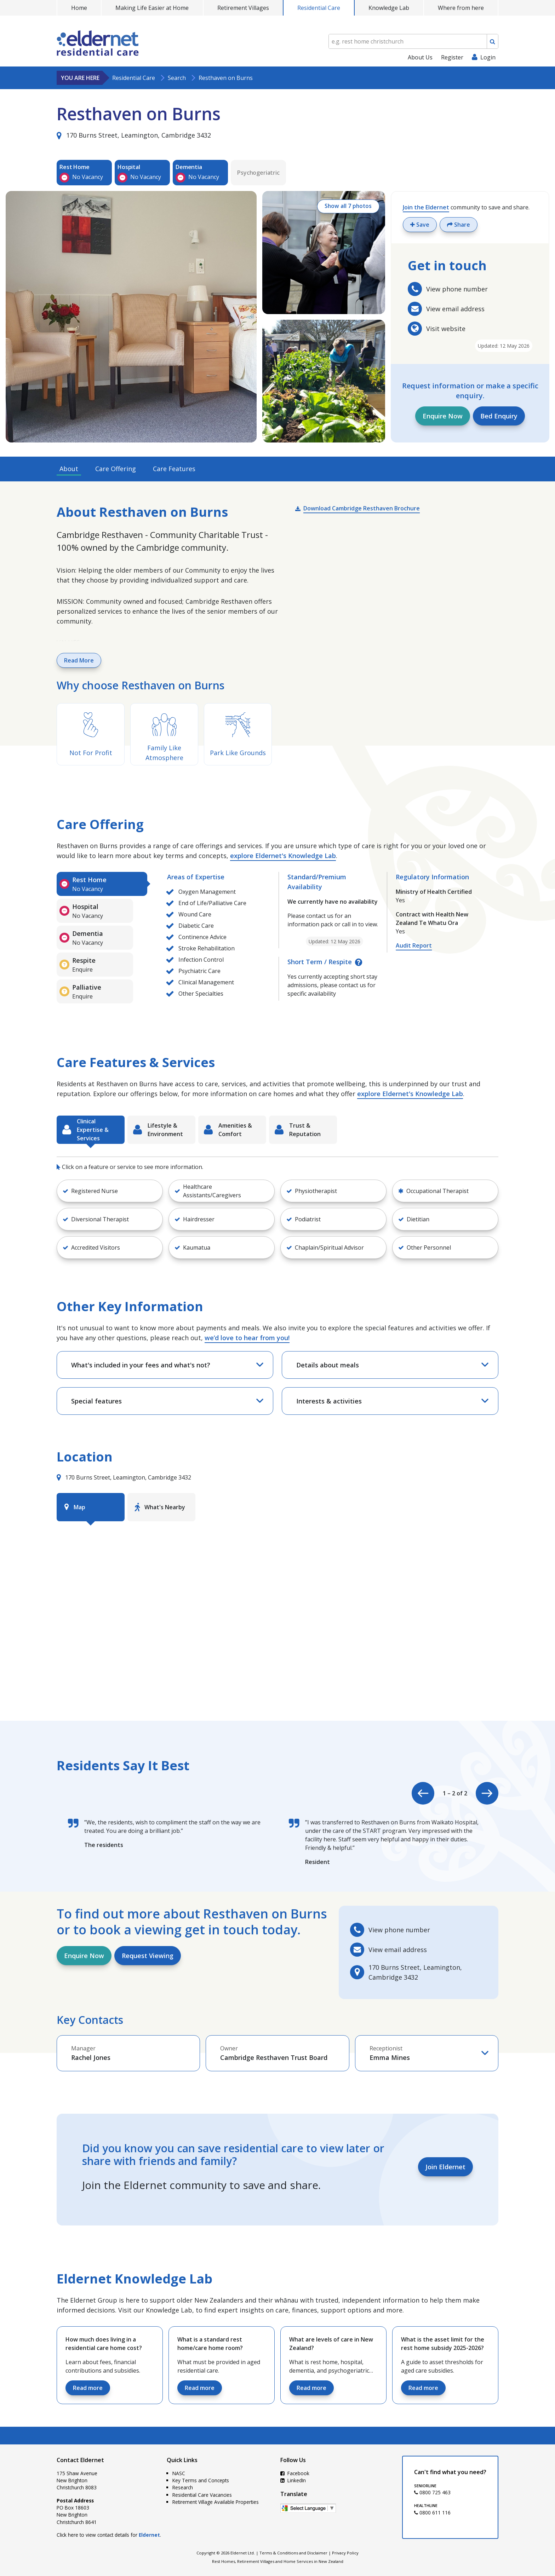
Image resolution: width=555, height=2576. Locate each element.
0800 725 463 (432, 2492)
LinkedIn (293, 2480)
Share (458, 224)
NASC (178, 2473)
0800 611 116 (432, 2512)
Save (419, 224)
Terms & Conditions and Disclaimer (293, 2552)
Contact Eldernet (80, 2460)
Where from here (461, 8)
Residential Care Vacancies (202, 2494)
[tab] (102, 884)
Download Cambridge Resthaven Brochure (361, 508)
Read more (88, 2388)
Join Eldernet (445, 2167)
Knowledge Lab (388, 8)
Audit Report (414, 945)
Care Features (174, 468)
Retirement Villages (243, 8)
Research (182, 2487)
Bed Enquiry (498, 416)
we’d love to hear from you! (247, 1337)
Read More (79, 660)
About (68, 468)
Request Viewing (147, 1955)
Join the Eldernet (426, 207)
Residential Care (318, 8)
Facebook (294, 2473)
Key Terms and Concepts (200, 2480)
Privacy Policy (345, 2552)
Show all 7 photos (346, 207)
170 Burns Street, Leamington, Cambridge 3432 (134, 135)
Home (79, 8)
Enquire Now (443, 416)
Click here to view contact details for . (109, 2534)
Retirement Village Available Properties (215, 2502)
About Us (420, 57)
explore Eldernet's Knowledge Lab (283, 855)
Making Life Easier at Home (152, 8)
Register (452, 57)
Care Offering (115, 468)
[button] (110, 1191)
